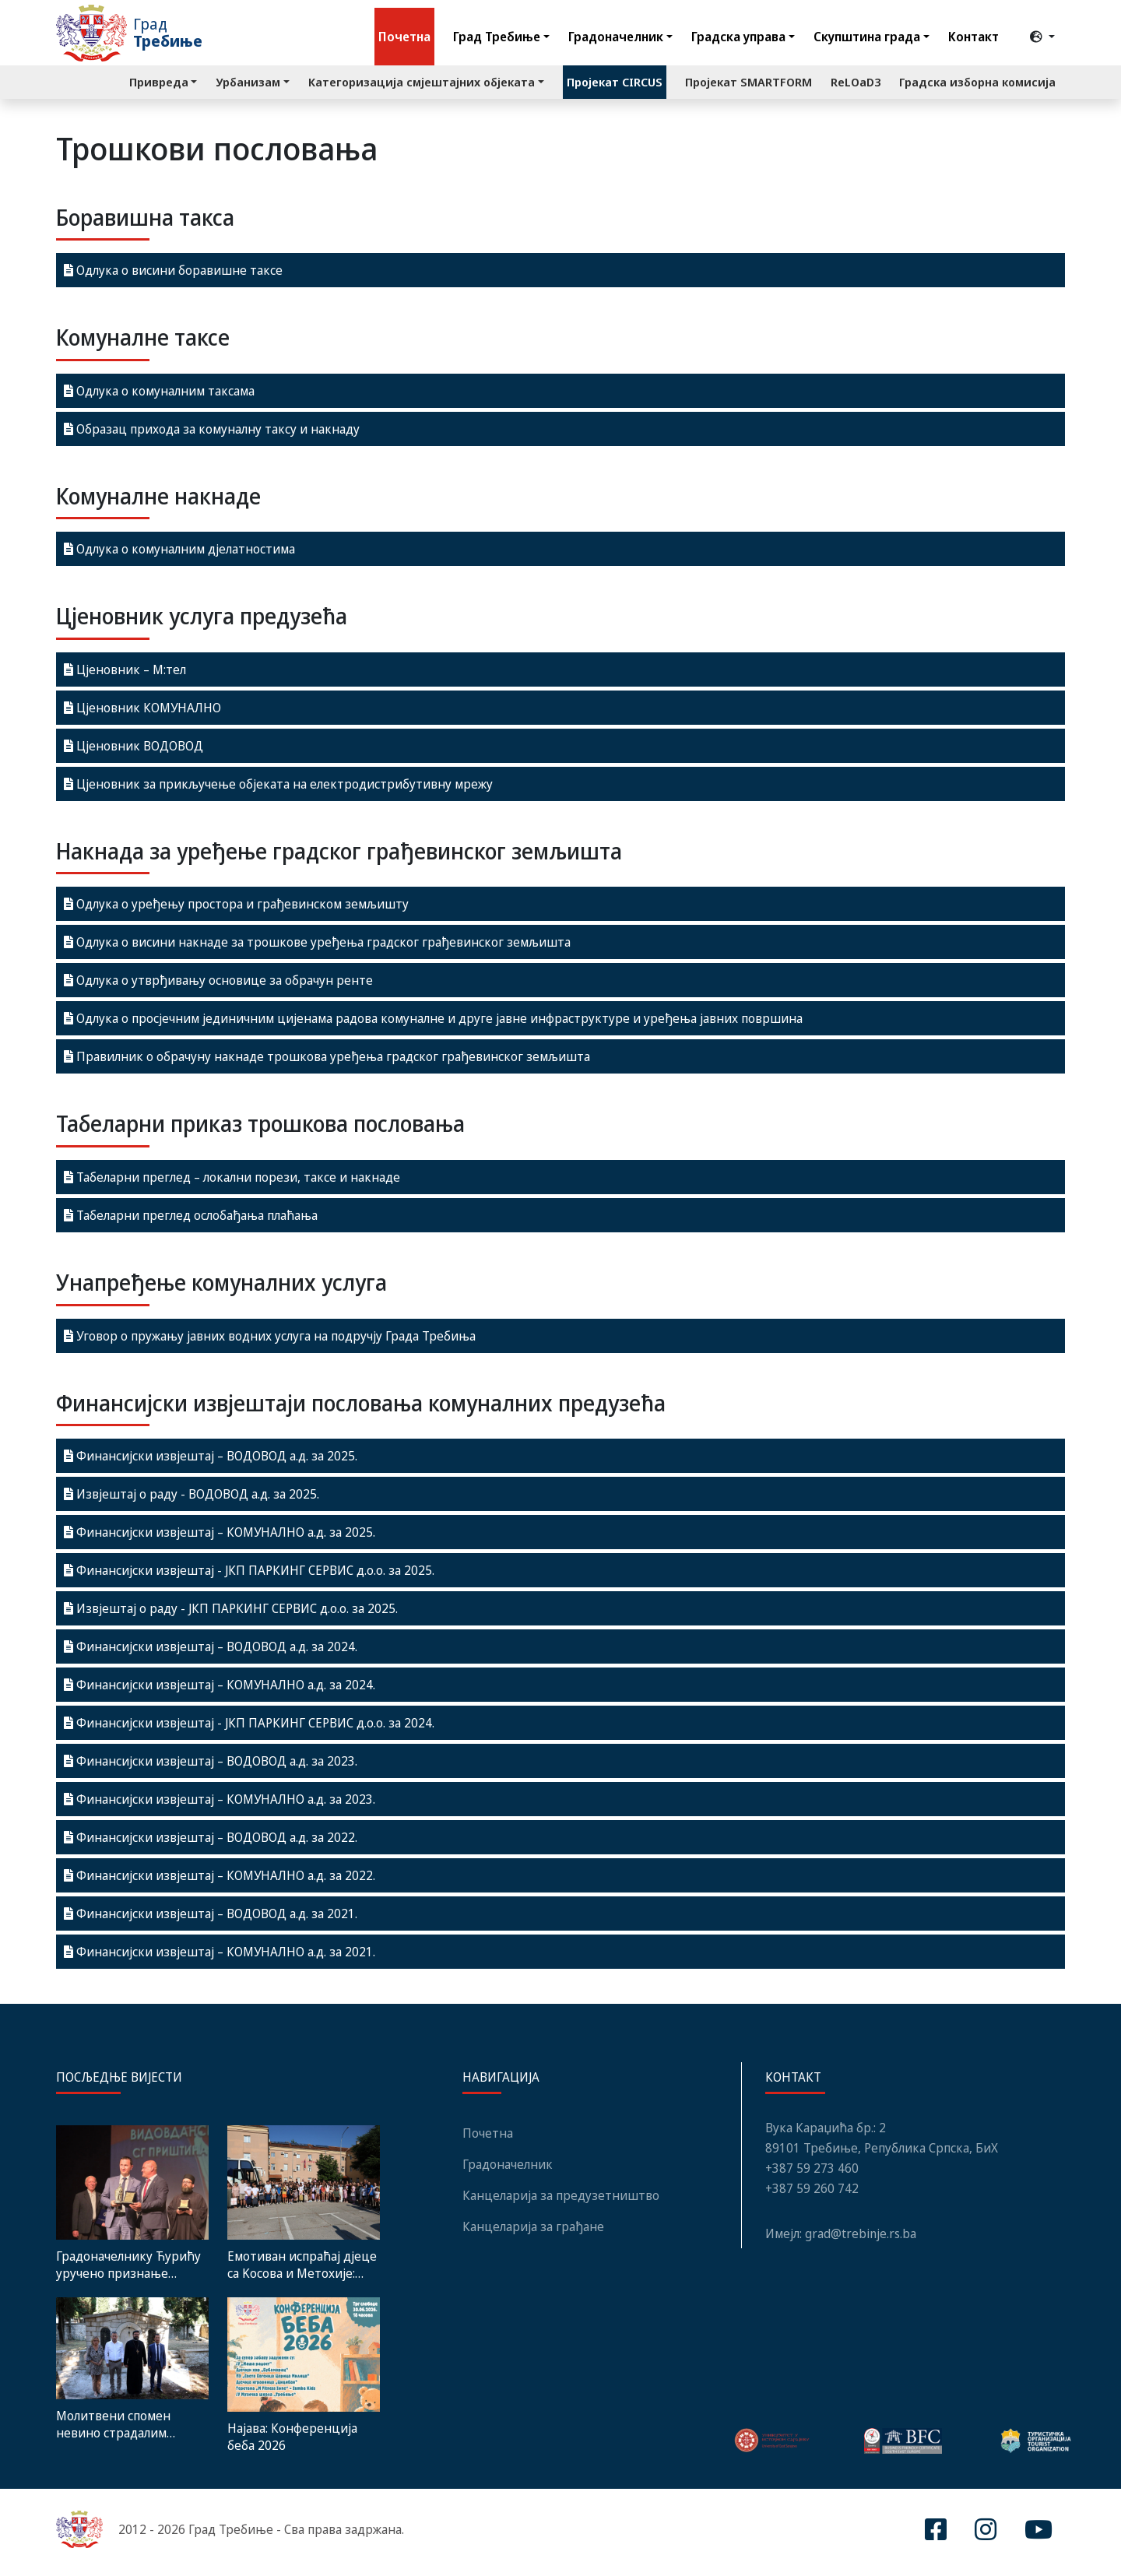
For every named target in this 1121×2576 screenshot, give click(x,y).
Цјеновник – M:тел (125, 669)
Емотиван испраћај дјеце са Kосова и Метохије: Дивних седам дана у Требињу (302, 2264)
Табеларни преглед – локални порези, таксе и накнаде (232, 1177)
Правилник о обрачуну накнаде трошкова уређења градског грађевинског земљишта (327, 1056)
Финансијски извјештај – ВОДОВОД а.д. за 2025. (210, 1455)
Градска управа (738, 36)
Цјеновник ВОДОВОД (133, 745)
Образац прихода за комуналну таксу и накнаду (212, 429)
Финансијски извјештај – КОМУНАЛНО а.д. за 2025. (219, 1532)
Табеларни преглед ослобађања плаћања (191, 1215)
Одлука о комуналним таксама (159, 390)
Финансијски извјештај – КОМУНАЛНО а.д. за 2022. (219, 1875)
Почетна (404, 36)
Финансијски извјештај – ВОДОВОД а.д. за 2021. (210, 1913)
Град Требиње (496, 36)
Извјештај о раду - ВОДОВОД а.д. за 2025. (191, 1493)
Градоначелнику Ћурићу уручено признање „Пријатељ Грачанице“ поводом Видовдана (128, 2264)
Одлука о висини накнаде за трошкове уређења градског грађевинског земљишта (317, 942)
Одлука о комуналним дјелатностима (179, 548)
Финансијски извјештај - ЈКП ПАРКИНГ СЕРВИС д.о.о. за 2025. (249, 1570)
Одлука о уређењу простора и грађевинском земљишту (236, 903)
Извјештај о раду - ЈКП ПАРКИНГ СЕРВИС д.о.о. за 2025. (231, 1608)
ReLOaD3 (855, 82)
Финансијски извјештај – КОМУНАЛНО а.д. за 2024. (219, 1684)
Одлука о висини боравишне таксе (173, 270)
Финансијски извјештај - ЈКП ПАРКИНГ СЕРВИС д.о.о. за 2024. (249, 1722)
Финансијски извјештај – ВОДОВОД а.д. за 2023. (210, 1760)
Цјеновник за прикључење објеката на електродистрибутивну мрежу (278, 783)
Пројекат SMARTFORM (748, 82)
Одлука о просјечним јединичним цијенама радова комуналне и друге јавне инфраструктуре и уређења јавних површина (433, 1018)
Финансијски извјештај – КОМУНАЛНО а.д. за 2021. (219, 1951)
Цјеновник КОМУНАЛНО (142, 707)
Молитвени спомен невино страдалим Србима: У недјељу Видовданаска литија (118, 2424)
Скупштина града (867, 36)
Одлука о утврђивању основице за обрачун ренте (218, 980)
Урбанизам (248, 82)
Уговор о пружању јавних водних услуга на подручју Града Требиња (270, 1335)
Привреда (158, 82)
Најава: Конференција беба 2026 (292, 2437)
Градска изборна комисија (977, 82)
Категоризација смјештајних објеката (421, 82)
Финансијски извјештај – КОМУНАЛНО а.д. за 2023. (219, 1799)
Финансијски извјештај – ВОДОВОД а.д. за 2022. (210, 1837)
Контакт (973, 36)
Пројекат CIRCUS (614, 82)
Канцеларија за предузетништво (560, 2195)
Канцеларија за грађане (533, 2226)
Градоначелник (615, 36)
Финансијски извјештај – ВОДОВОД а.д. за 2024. (210, 1646)
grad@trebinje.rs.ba (860, 2233)
